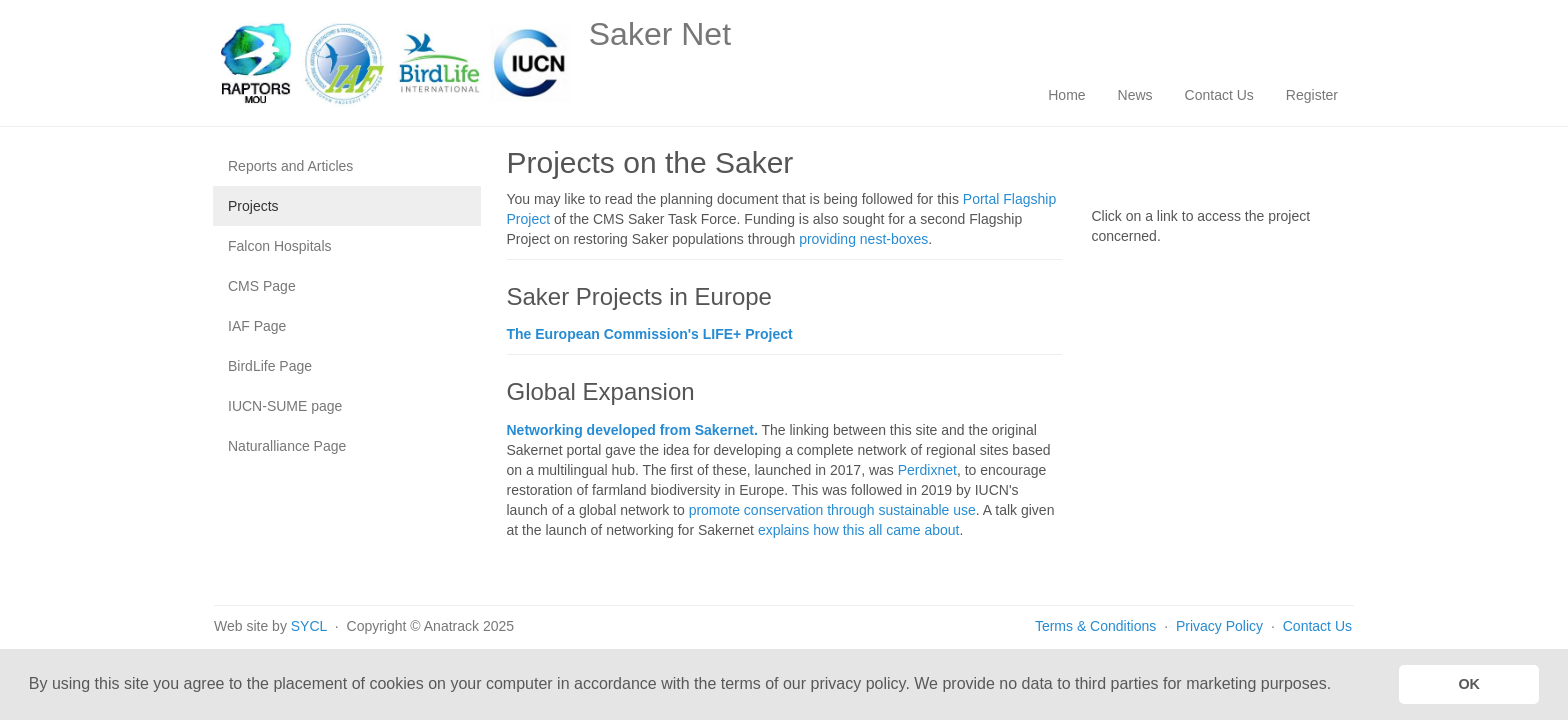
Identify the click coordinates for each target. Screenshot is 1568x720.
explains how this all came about (859, 530)
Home (1066, 95)
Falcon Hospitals (280, 246)
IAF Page (257, 326)
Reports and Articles (290, 166)
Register (1312, 95)
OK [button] (1469, 684)
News (1135, 95)
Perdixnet (927, 470)
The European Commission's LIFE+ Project (650, 334)
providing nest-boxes (863, 239)
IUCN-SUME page (285, 406)
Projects (253, 206)
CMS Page (262, 286)
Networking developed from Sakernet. (632, 430)
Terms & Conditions (1095, 626)
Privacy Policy (1221, 626)
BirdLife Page (270, 366)
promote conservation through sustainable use (832, 510)
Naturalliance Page (287, 446)
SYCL (309, 626)
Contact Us (1219, 95)
